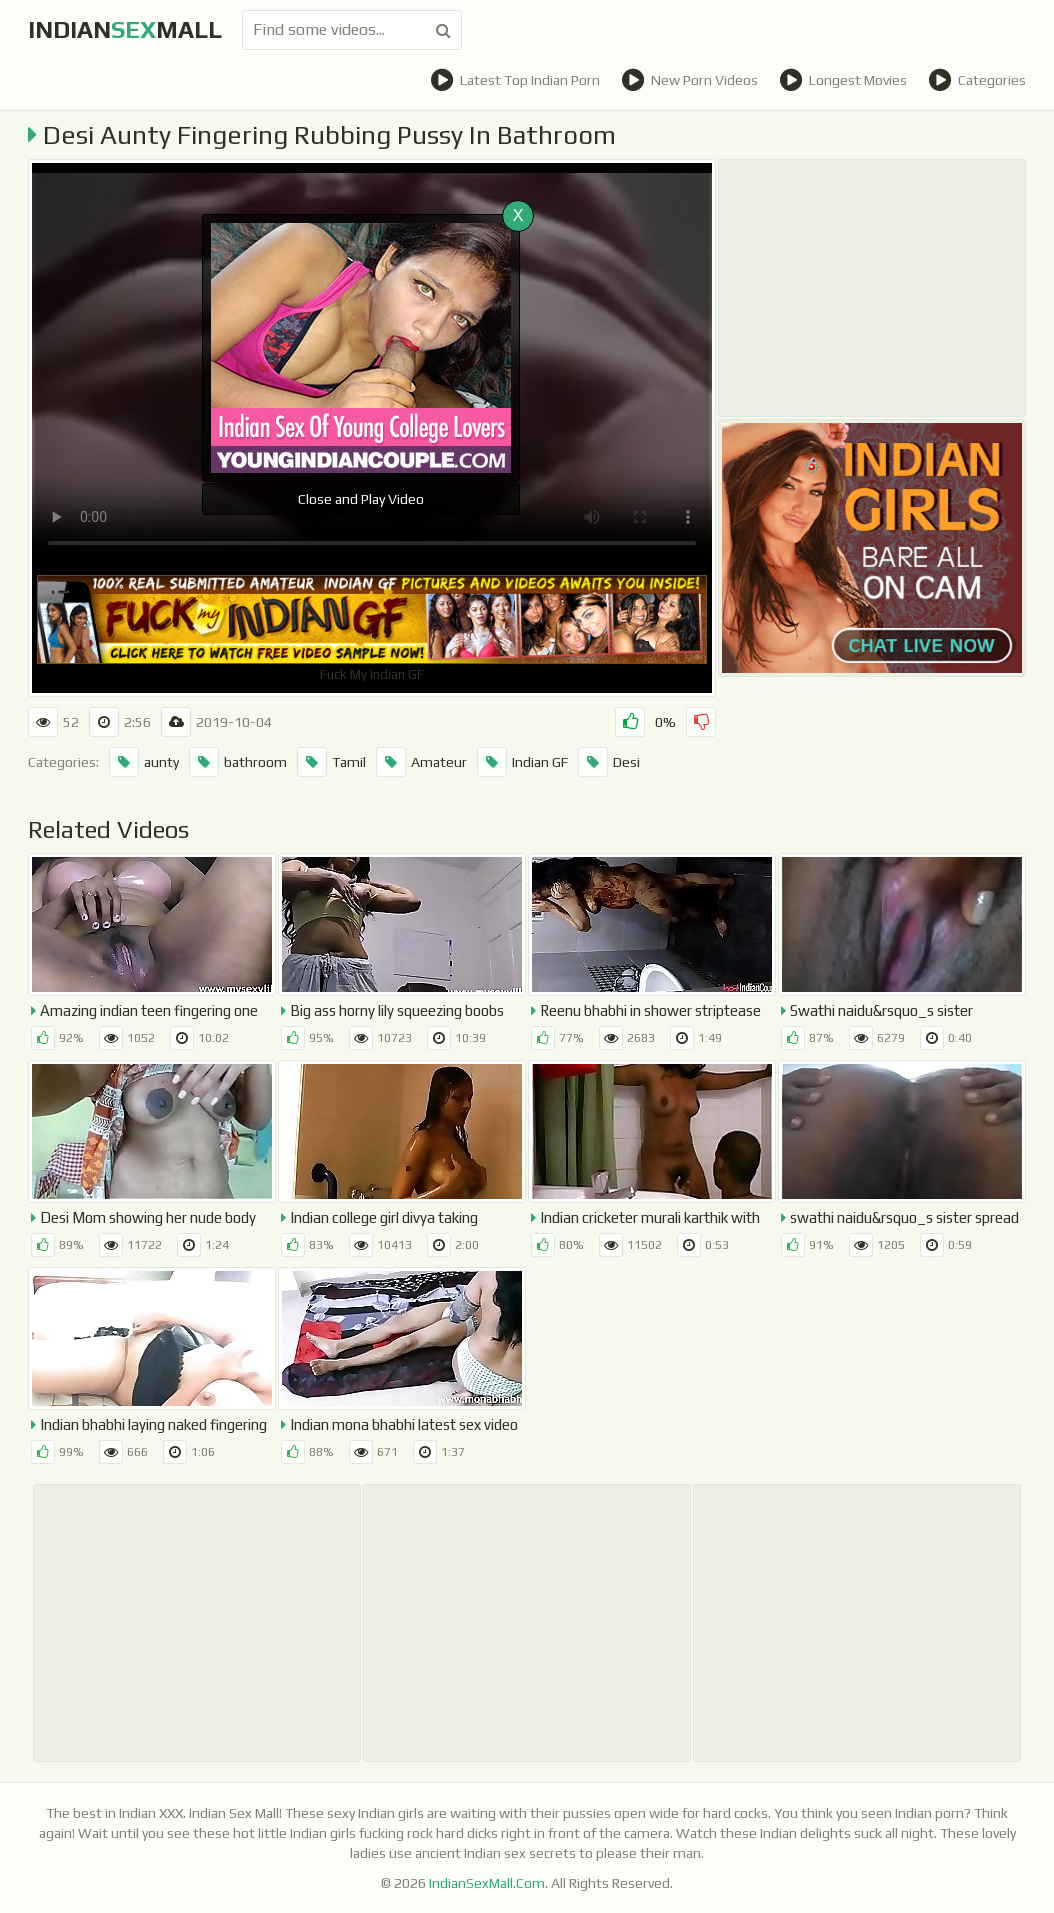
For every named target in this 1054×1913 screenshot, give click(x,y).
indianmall (125, 29)
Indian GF (522, 762)
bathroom (238, 762)
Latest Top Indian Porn (515, 80)
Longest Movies (843, 80)
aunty (144, 762)
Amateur (421, 762)
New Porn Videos (689, 80)
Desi (609, 762)
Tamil (331, 762)
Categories (977, 80)
